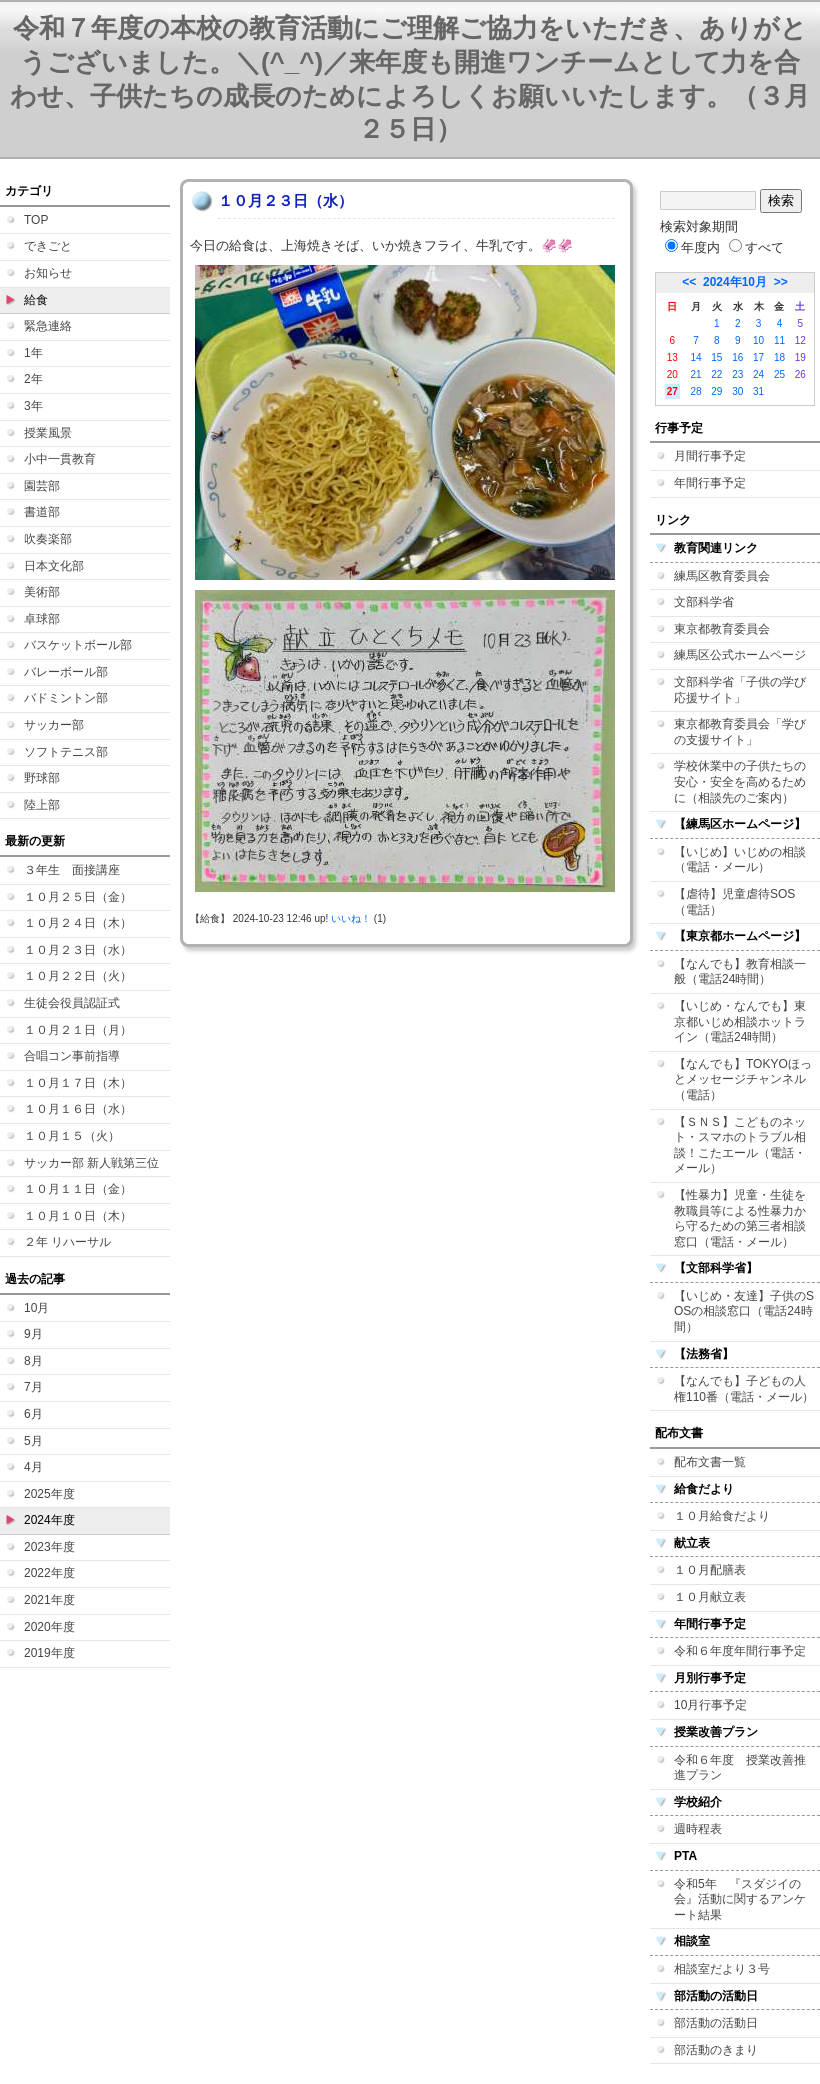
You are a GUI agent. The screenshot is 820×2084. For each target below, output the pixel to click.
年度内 (692, 247)
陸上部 (42, 805)
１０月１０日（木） (78, 1216)
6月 (33, 1414)
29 (716, 391)
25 (779, 374)
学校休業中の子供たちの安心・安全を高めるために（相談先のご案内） (740, 781)
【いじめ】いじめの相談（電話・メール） (740, 860)
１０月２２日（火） (78, 976)
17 (758, 357)
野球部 (42, 778)
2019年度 (49, 1653)
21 (695, 374)
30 (737, 391)
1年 (33, 353)
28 (695, 391)
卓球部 (42, 619)
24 (758, 374)
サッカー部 (54, 725)
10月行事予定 (710, 1705)
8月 (33, 1361)
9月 (33, 1334)
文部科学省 (704, 602)
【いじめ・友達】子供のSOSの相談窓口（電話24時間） (744, 1311)
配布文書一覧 (710, 1462)
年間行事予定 (710, 483)
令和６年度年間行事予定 (740, 1651)
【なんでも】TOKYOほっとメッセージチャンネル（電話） (743, 1079)
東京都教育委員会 (722, 629)
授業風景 (48, 433)
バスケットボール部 (78, 645)
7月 (33, 1387)
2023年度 (49, 1547)
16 (737, 357)
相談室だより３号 (722, 1969)
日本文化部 (54, 566)
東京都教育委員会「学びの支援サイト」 (740, 732)
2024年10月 (735, 282)
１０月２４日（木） (78, 923)
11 (779, 340)
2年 (33, 379)
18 (779, 357)
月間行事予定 (710, 456)
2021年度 (49, 1600)
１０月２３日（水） (78, 950)
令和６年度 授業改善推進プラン (740, 1768)
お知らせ (48, 273)
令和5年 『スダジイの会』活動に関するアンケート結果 (740, 1899)
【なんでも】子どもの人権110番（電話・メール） (744, 1389)
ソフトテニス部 (66, 752)
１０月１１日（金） (78, 1189)
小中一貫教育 (60, 459)
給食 (36, 300)
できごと (48, 246)
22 (716, 374)
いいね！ (351, 918)
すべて (756, 247)
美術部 (42, 592)
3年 (33, 406)
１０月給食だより (722, 1516)
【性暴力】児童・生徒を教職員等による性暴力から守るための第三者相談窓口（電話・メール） (740, 1218)
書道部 (42, 512)
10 (758, 340)
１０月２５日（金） (78, 897)
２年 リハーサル (67, 1242)
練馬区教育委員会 (722, 576)
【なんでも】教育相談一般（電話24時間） (740, 972)
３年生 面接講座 (72, 870)
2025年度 (49, 1494)
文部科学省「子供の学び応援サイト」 (740, 690)
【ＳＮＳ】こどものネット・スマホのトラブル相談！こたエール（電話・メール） (740, 1145)
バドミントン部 (66, 698)
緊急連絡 (48, 326)
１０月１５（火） (72, 1136)
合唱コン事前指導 (72, 1056)
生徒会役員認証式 (72, 1003)
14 (695, 357)
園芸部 (42, 486)
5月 (33, 1441)
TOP (36, 220)
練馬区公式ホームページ (740, 655)
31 (758, 391)
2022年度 (49, 1573)
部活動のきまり (716, 2050)
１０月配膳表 (710, 1570)
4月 (33, 1467)
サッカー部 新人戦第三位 (91, 1163)
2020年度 (49, 1627)
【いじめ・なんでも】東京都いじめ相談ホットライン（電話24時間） (740, 1021)
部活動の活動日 (716, 2023)
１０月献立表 (710, 1597)
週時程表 (698, 1829)
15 (716, 357)
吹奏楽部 (48, 539)
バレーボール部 (66, 672)
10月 (36, 1308)
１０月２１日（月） (78, 1030)
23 (737, 374)
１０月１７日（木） (78, 1083)
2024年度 (49, 1520)
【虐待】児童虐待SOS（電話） (734, 902)
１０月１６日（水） (78, 1109)
